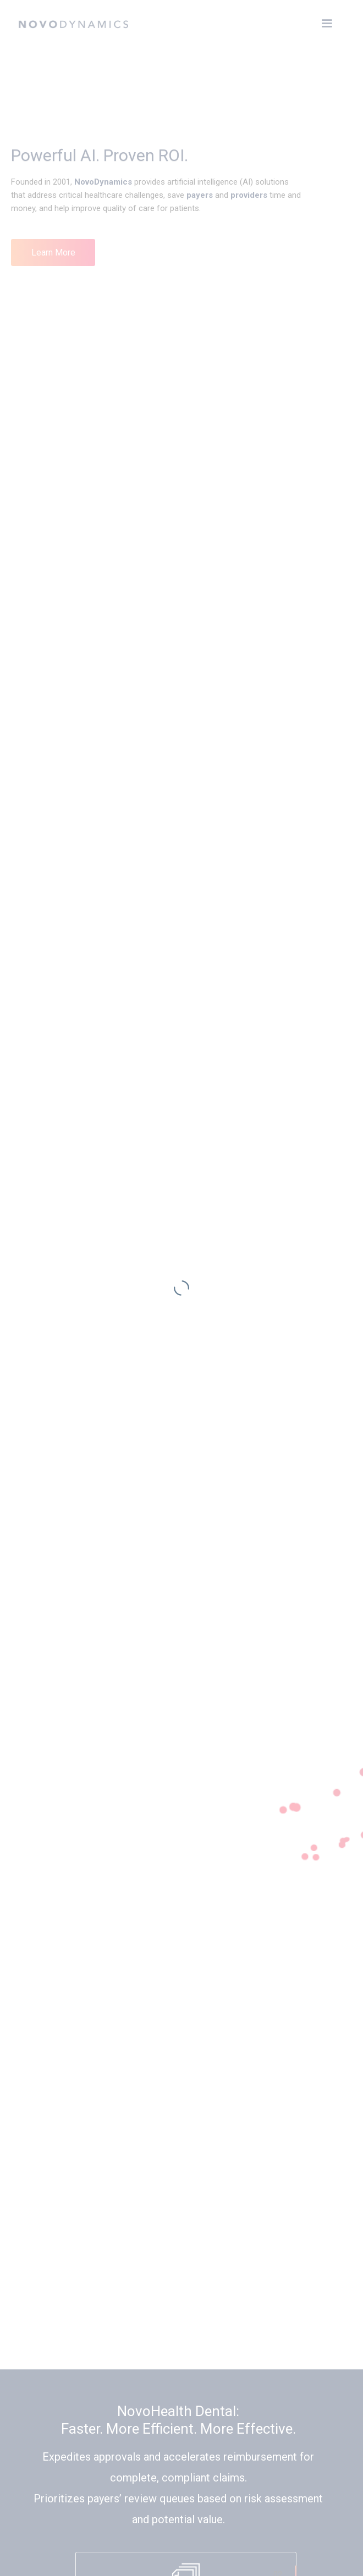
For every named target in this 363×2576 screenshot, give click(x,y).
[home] (73, 21)
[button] (327, 23)
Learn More (53, 252)
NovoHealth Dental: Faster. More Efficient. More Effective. (178, 2420)
